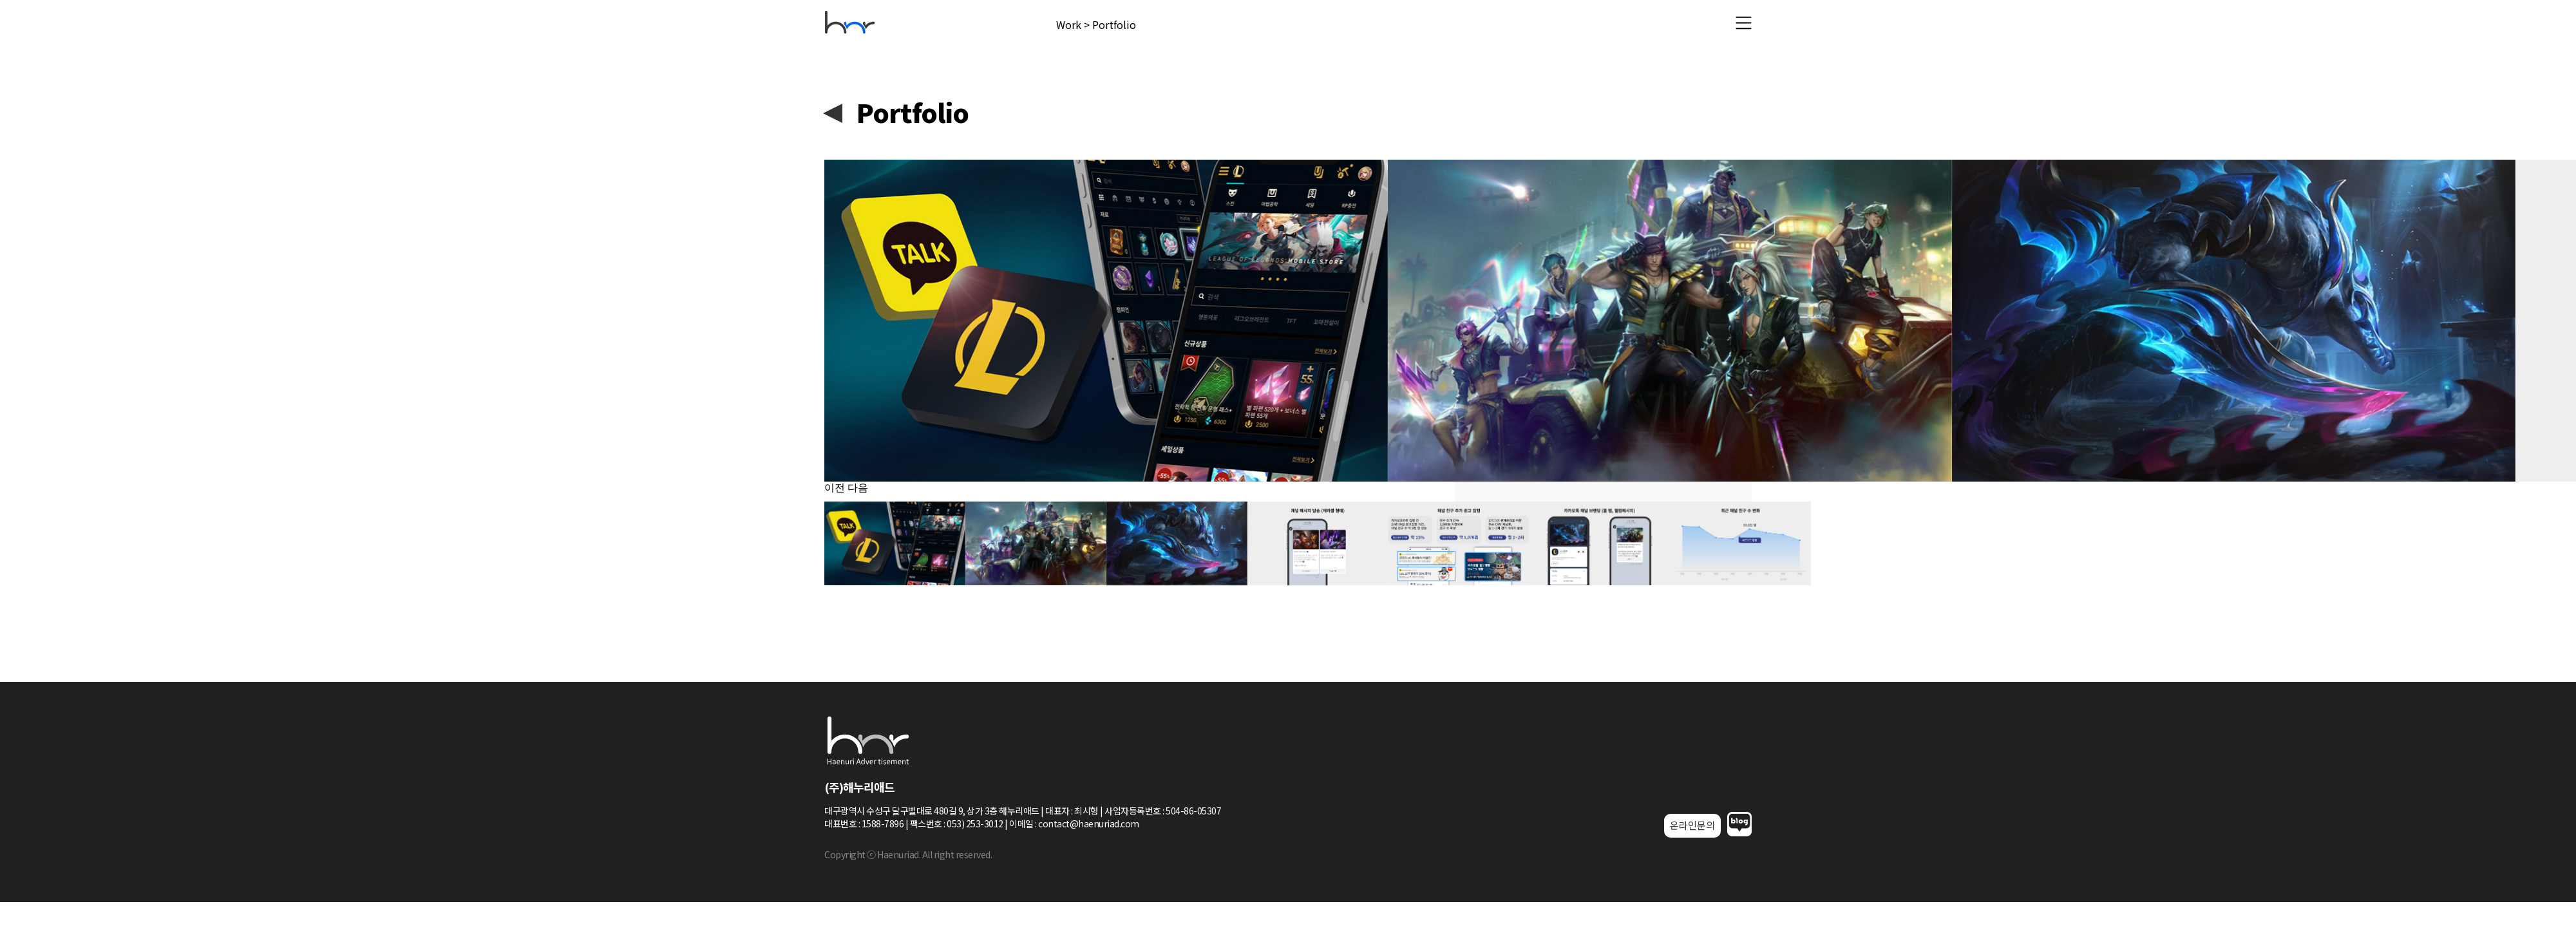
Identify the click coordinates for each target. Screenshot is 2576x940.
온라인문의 (1692, 825)
